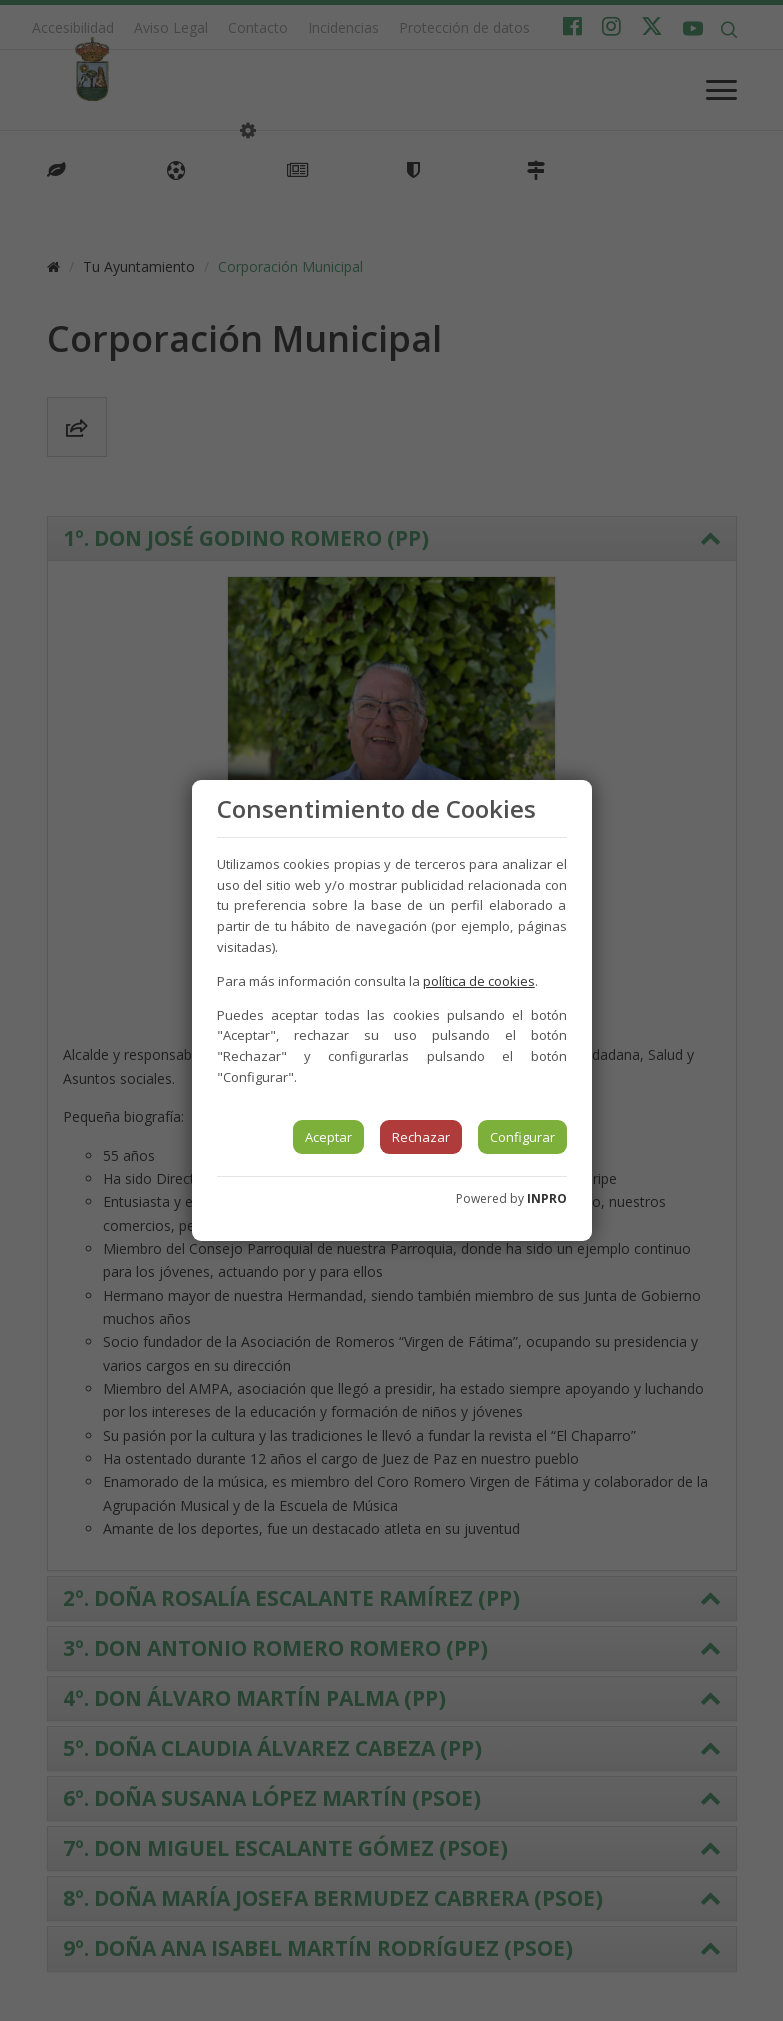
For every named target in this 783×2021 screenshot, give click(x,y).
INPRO (547, 1198)
